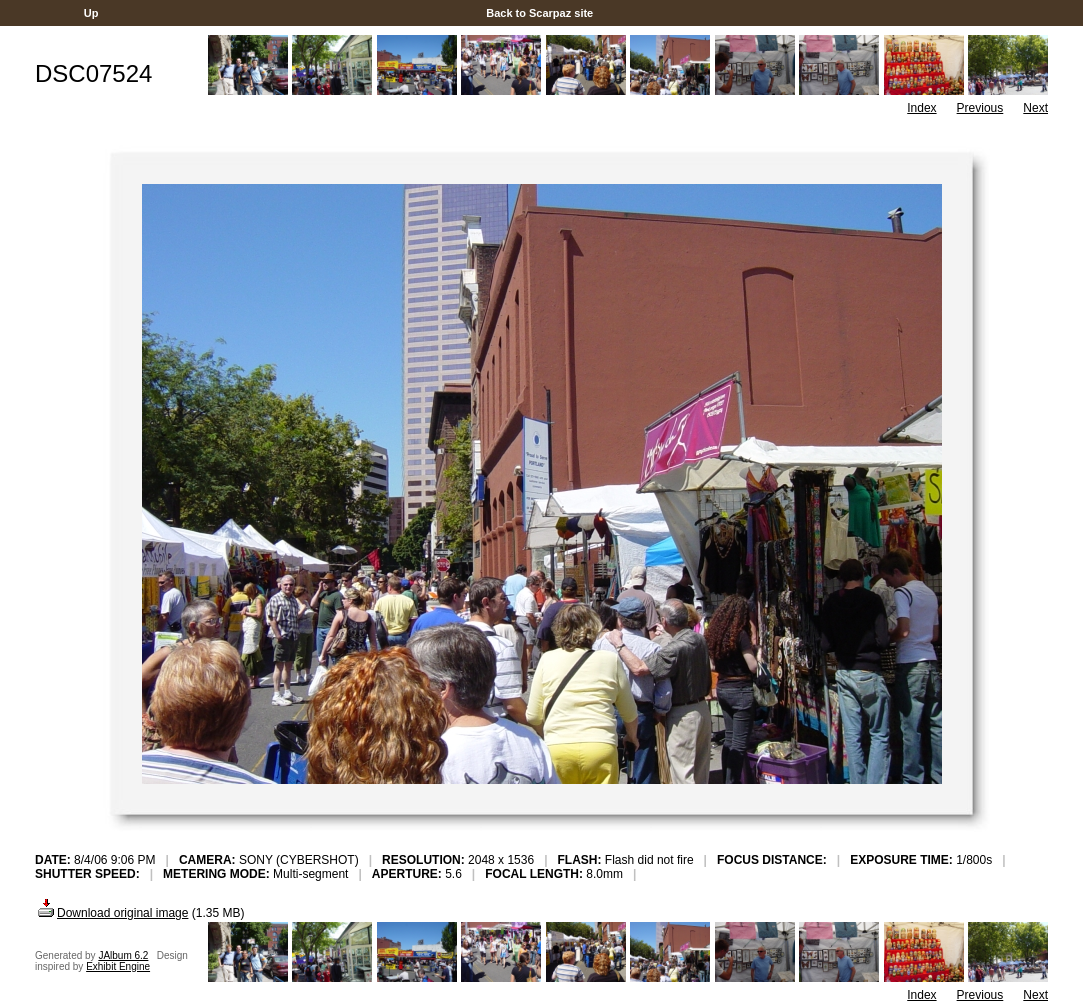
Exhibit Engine (118, 966)
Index (921, 108)
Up (91, 13)
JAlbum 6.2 (123, 955)
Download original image (111, 913)
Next (1035, 108)
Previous (980, 108)
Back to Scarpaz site (539, 13)
